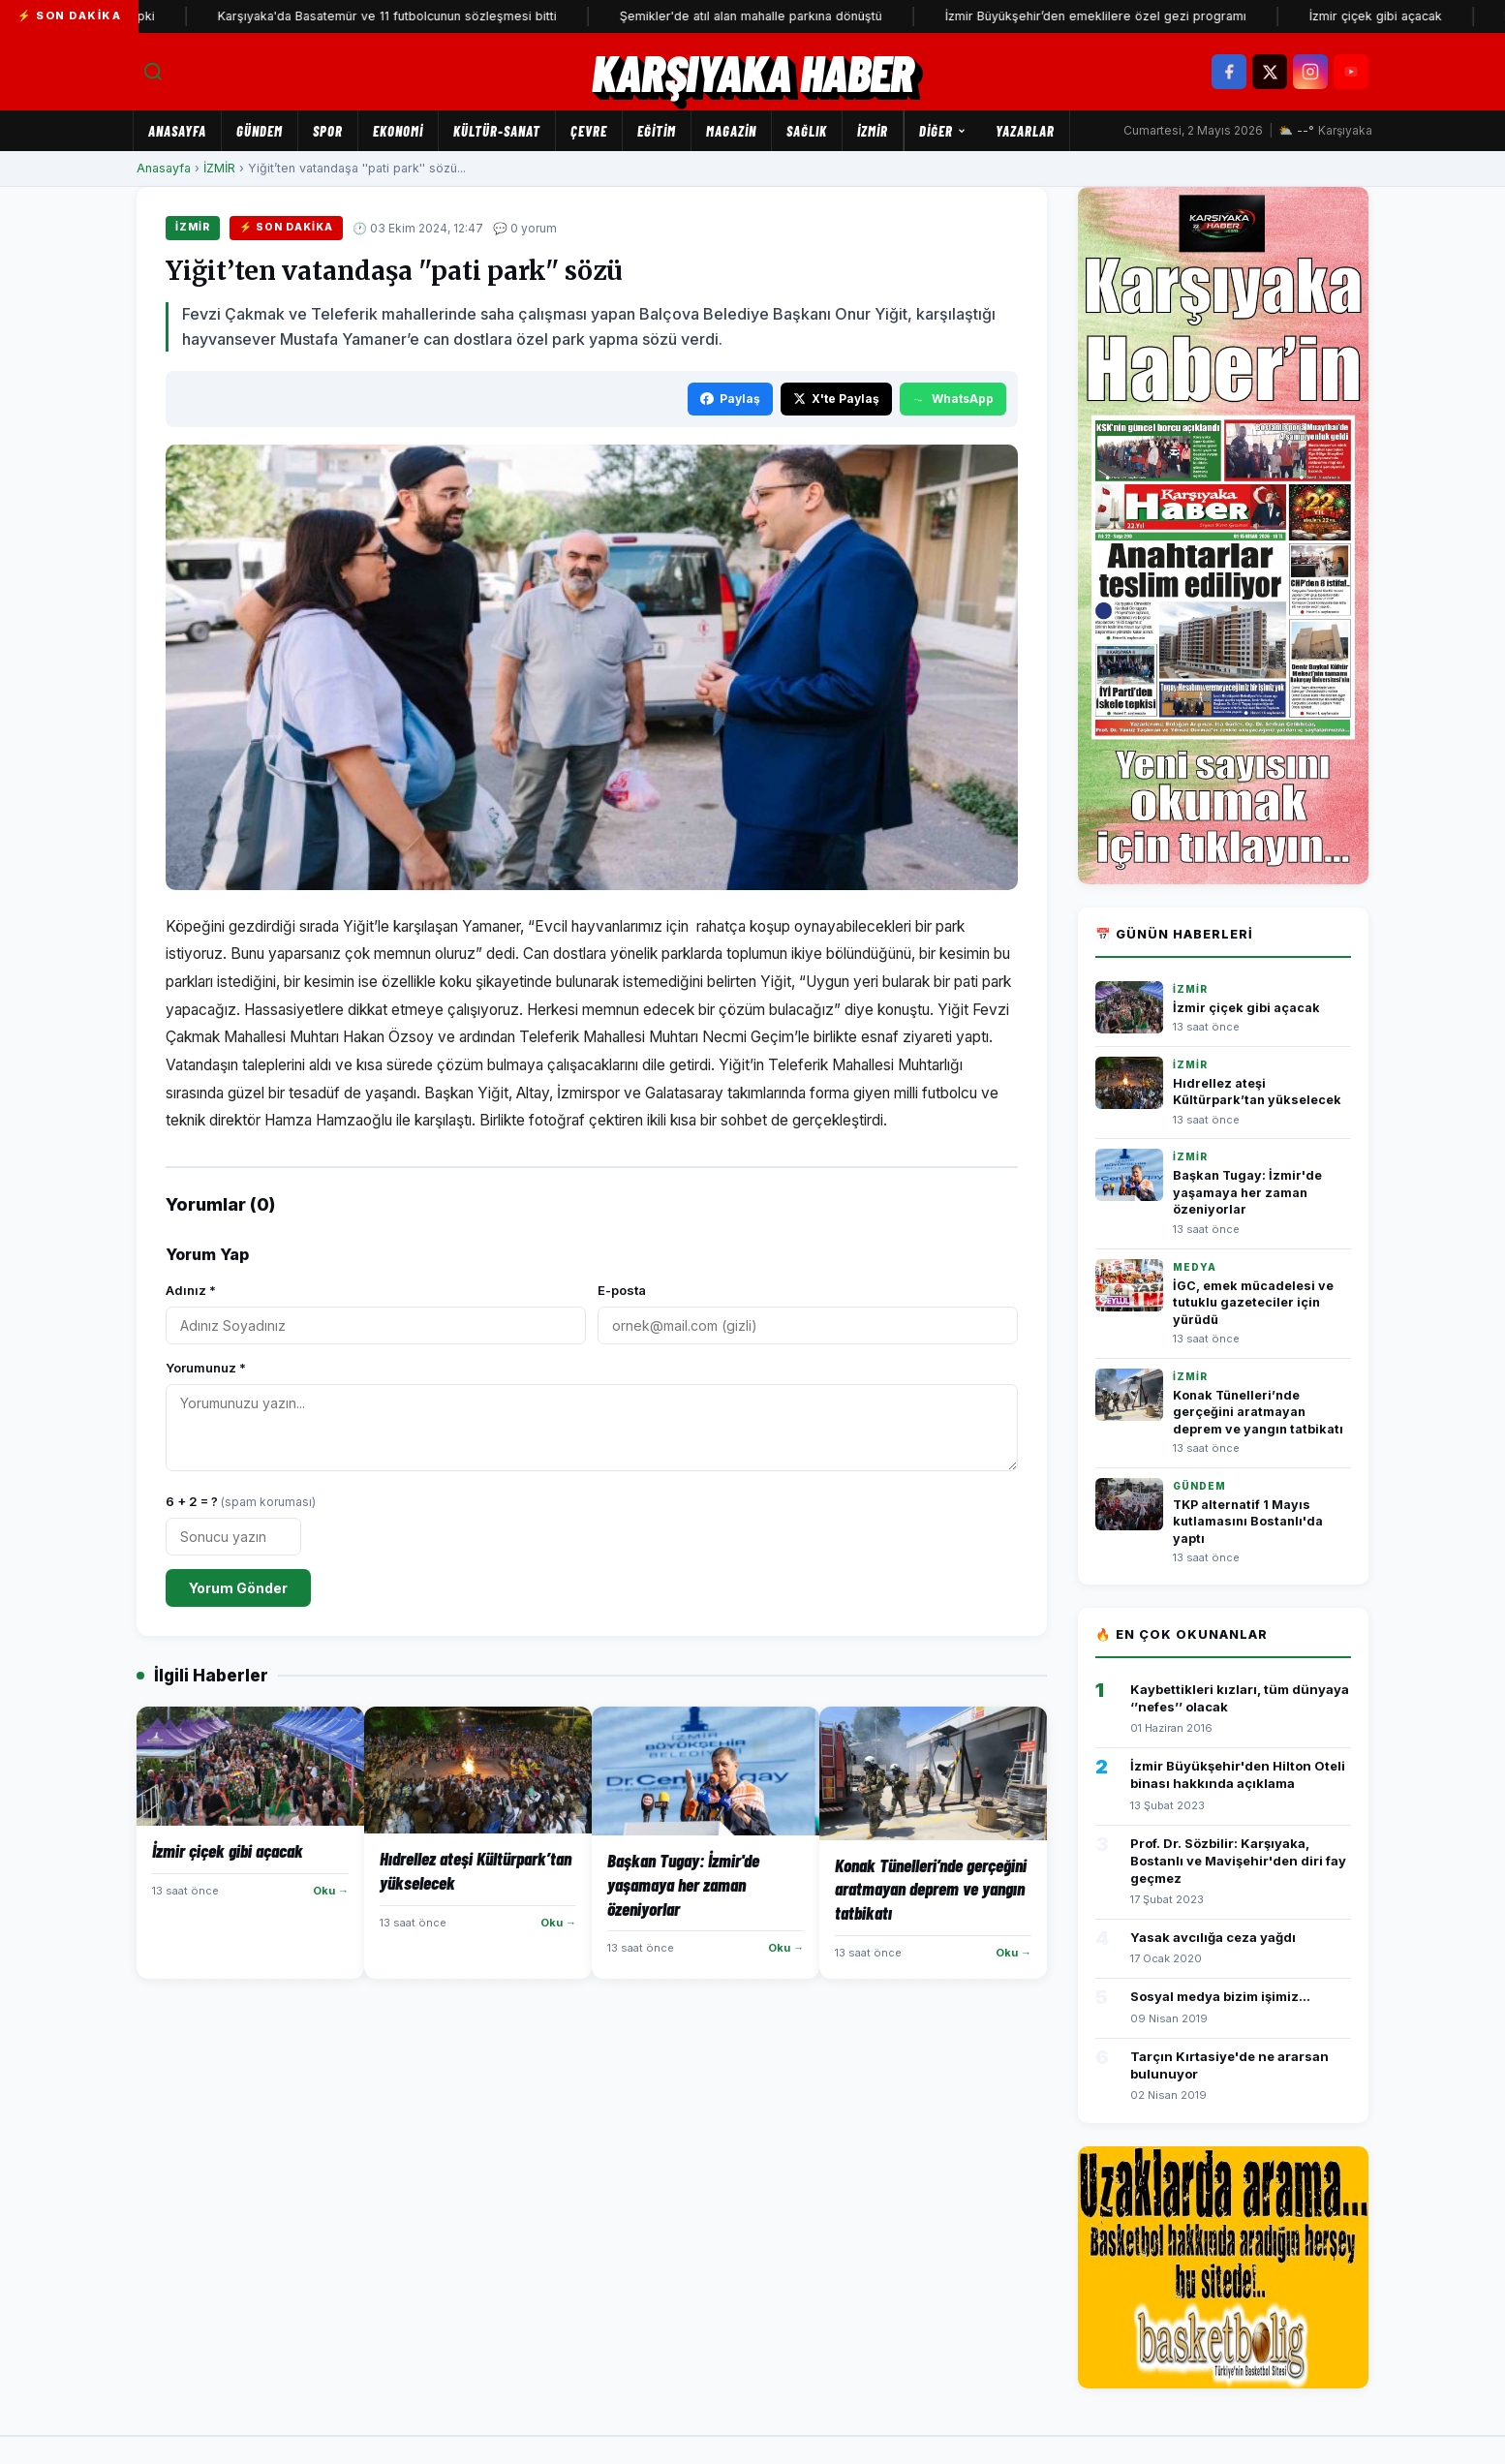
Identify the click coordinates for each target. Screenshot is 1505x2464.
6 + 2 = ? (241, 1501)
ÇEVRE (588, 130)
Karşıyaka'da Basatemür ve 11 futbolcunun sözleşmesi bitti (438, 16)
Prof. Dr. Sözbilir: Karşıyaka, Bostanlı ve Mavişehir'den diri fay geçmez (1238, 1860)
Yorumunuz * (206, 1367)
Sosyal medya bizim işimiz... (1220, 1996)
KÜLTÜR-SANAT (496, 130)
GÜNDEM (259, 130)
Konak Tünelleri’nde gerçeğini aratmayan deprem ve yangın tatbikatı (1258, 1412)
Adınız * (191, 1290)
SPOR (328, 130)
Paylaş (730, 398)
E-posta (622, 1290)
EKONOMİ (398, 130)
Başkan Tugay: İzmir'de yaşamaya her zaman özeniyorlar (1247, 1192)
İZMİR (872, 130)
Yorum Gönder (238, 1588)
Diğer (943, 130)
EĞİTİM (656, 130)
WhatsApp (953, 398)
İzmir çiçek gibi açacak (1427, 16)
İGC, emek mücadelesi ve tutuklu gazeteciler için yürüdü (1253, 1302)
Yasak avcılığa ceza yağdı (1213, 1937)
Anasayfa (177, 130)
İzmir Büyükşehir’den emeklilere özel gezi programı (1147, 16)
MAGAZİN (731, 130)
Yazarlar (1025, 130)
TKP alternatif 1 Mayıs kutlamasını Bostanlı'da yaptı (1248, 1521)
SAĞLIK (806, 130)
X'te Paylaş (836, 398)
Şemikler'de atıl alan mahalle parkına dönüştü (802, 16)
